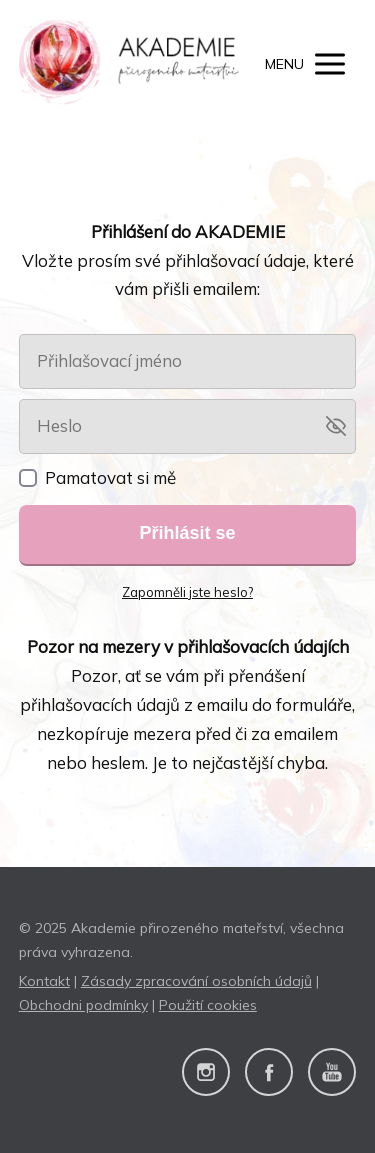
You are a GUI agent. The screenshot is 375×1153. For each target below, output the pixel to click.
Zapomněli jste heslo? (187, 592)
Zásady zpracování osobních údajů (196, 981)
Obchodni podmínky (83, 1005)
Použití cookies (208, 1005)
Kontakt (44, 981)
